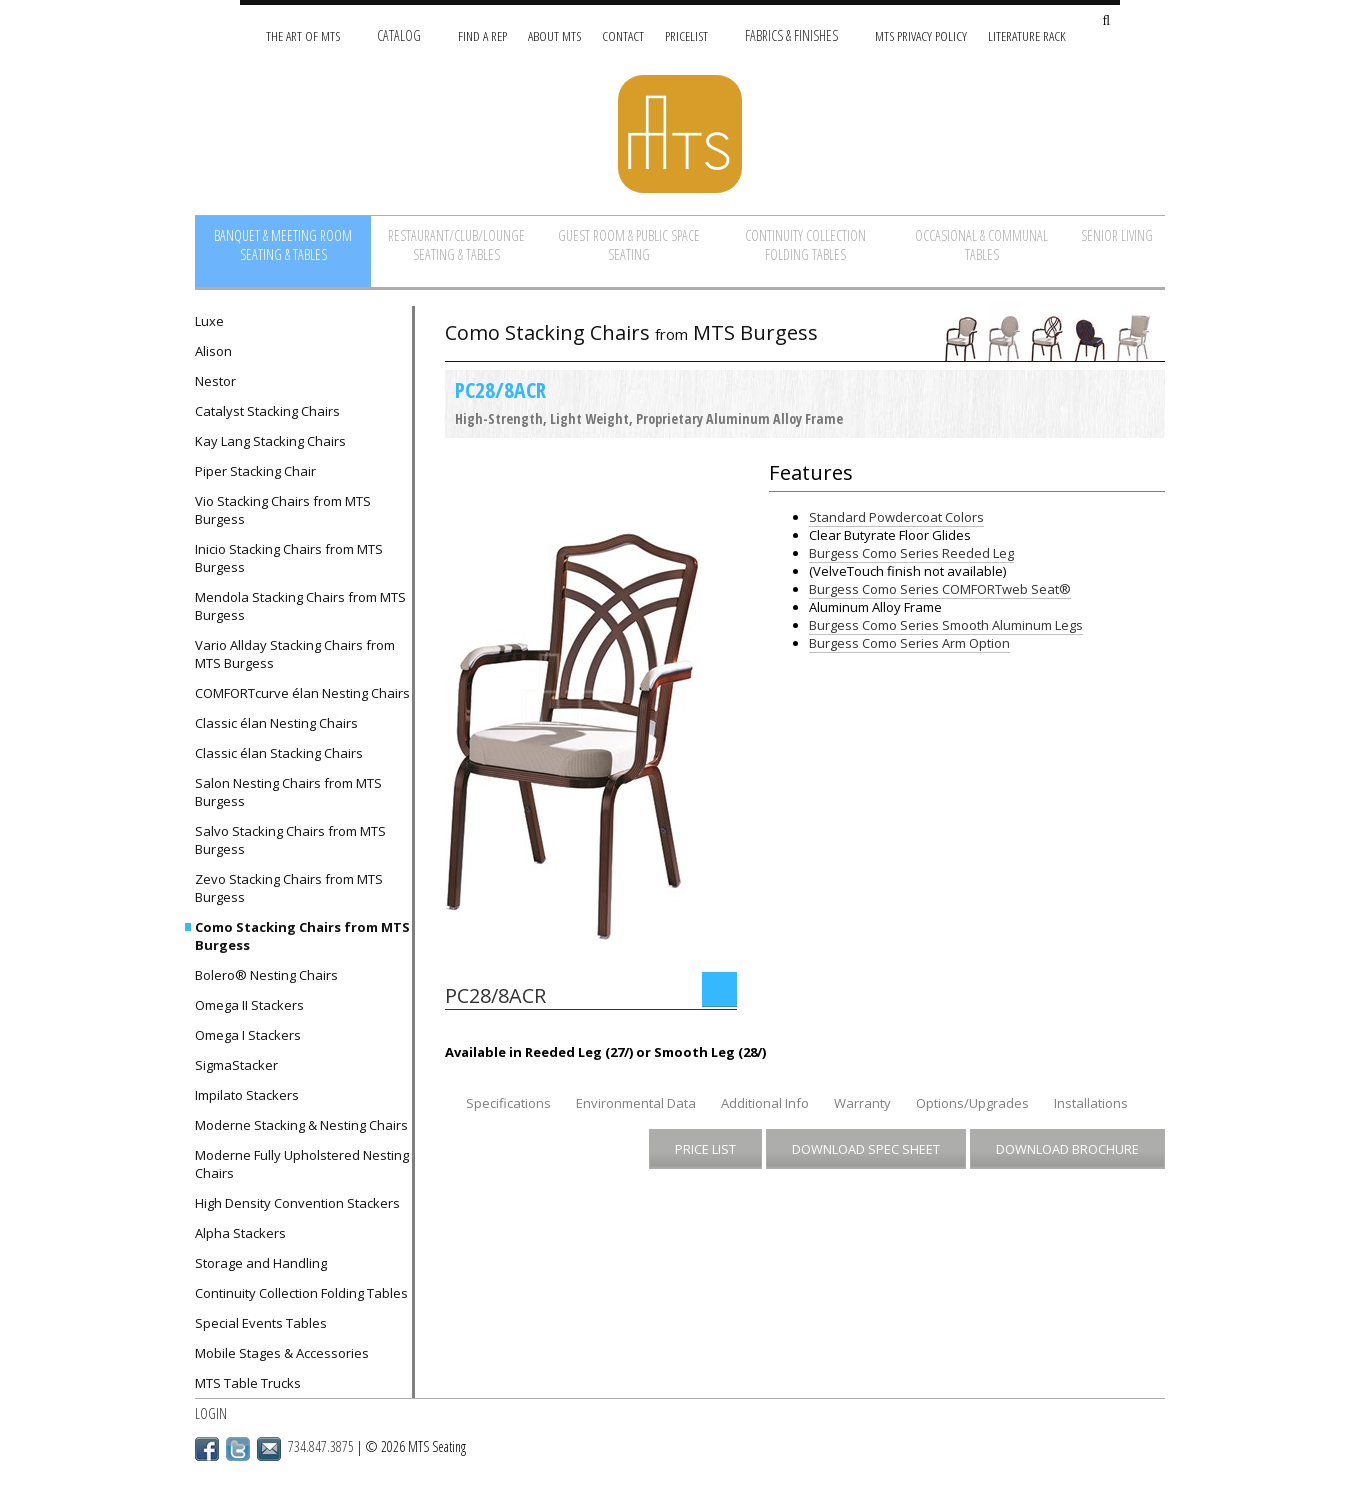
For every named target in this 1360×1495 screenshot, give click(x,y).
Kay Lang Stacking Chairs (270, 441)
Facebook (207, 1449)
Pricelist (686, 35)
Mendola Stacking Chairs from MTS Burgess (300, 606)
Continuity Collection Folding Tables (805, 245)
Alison (213, 351)
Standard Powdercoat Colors (896, 517)
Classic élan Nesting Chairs (276, 723)
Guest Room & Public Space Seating (629, 245)
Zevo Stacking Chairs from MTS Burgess (289, 888)
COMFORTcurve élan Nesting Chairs (302, 693)
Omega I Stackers (248, 1035)
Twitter (238, 1449)
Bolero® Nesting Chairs (266, 975)
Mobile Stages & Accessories (282, 1353)
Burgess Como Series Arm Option (909, 643)
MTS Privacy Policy (921, 35)
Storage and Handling (261, 1263)
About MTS (554, 35)
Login (211, 1413)
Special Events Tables (261, 1323)
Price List (705, 1149)
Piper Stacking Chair (255, 471)
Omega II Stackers (249, 1005)
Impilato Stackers (247, 1095)
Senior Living (1117, 235)
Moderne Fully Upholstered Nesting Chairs (302, 1164)
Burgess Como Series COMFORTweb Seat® (940, 589)
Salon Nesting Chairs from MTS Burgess (288, 792)
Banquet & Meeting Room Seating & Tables (283, 245)
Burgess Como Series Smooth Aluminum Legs (946, 625)
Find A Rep (482, 35)
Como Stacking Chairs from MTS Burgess (302, 936)
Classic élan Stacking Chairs (279, 753)
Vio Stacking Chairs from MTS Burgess (283, 510)
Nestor (215, 381)
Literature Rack (1027, 35)
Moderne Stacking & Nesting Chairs (301, 1125)
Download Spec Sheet (866, 1149)
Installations (1091, 1103)
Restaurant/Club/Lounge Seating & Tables (456, 245)
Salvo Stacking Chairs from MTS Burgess (290, 840)
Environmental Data (636, 1103)
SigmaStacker (236, 1065)
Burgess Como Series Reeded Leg (911, 553)
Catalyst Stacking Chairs (267, 411)
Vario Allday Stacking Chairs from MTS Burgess (295, 654)
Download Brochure (1067, 1149)
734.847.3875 (321, 1446)
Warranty (862, 1103)
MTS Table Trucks (248, 1383)
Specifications (508, 1103)
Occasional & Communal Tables (981, 245)
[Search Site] (1106, 21)
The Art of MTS (303, 35)
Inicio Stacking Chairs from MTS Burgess (289, 558)
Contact (623, 35)
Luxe (209, 321)
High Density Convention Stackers (297, 1203)
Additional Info (765, 1103)
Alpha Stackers (240, 1233)
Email (269, 1449)
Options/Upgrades (972, 1103)
